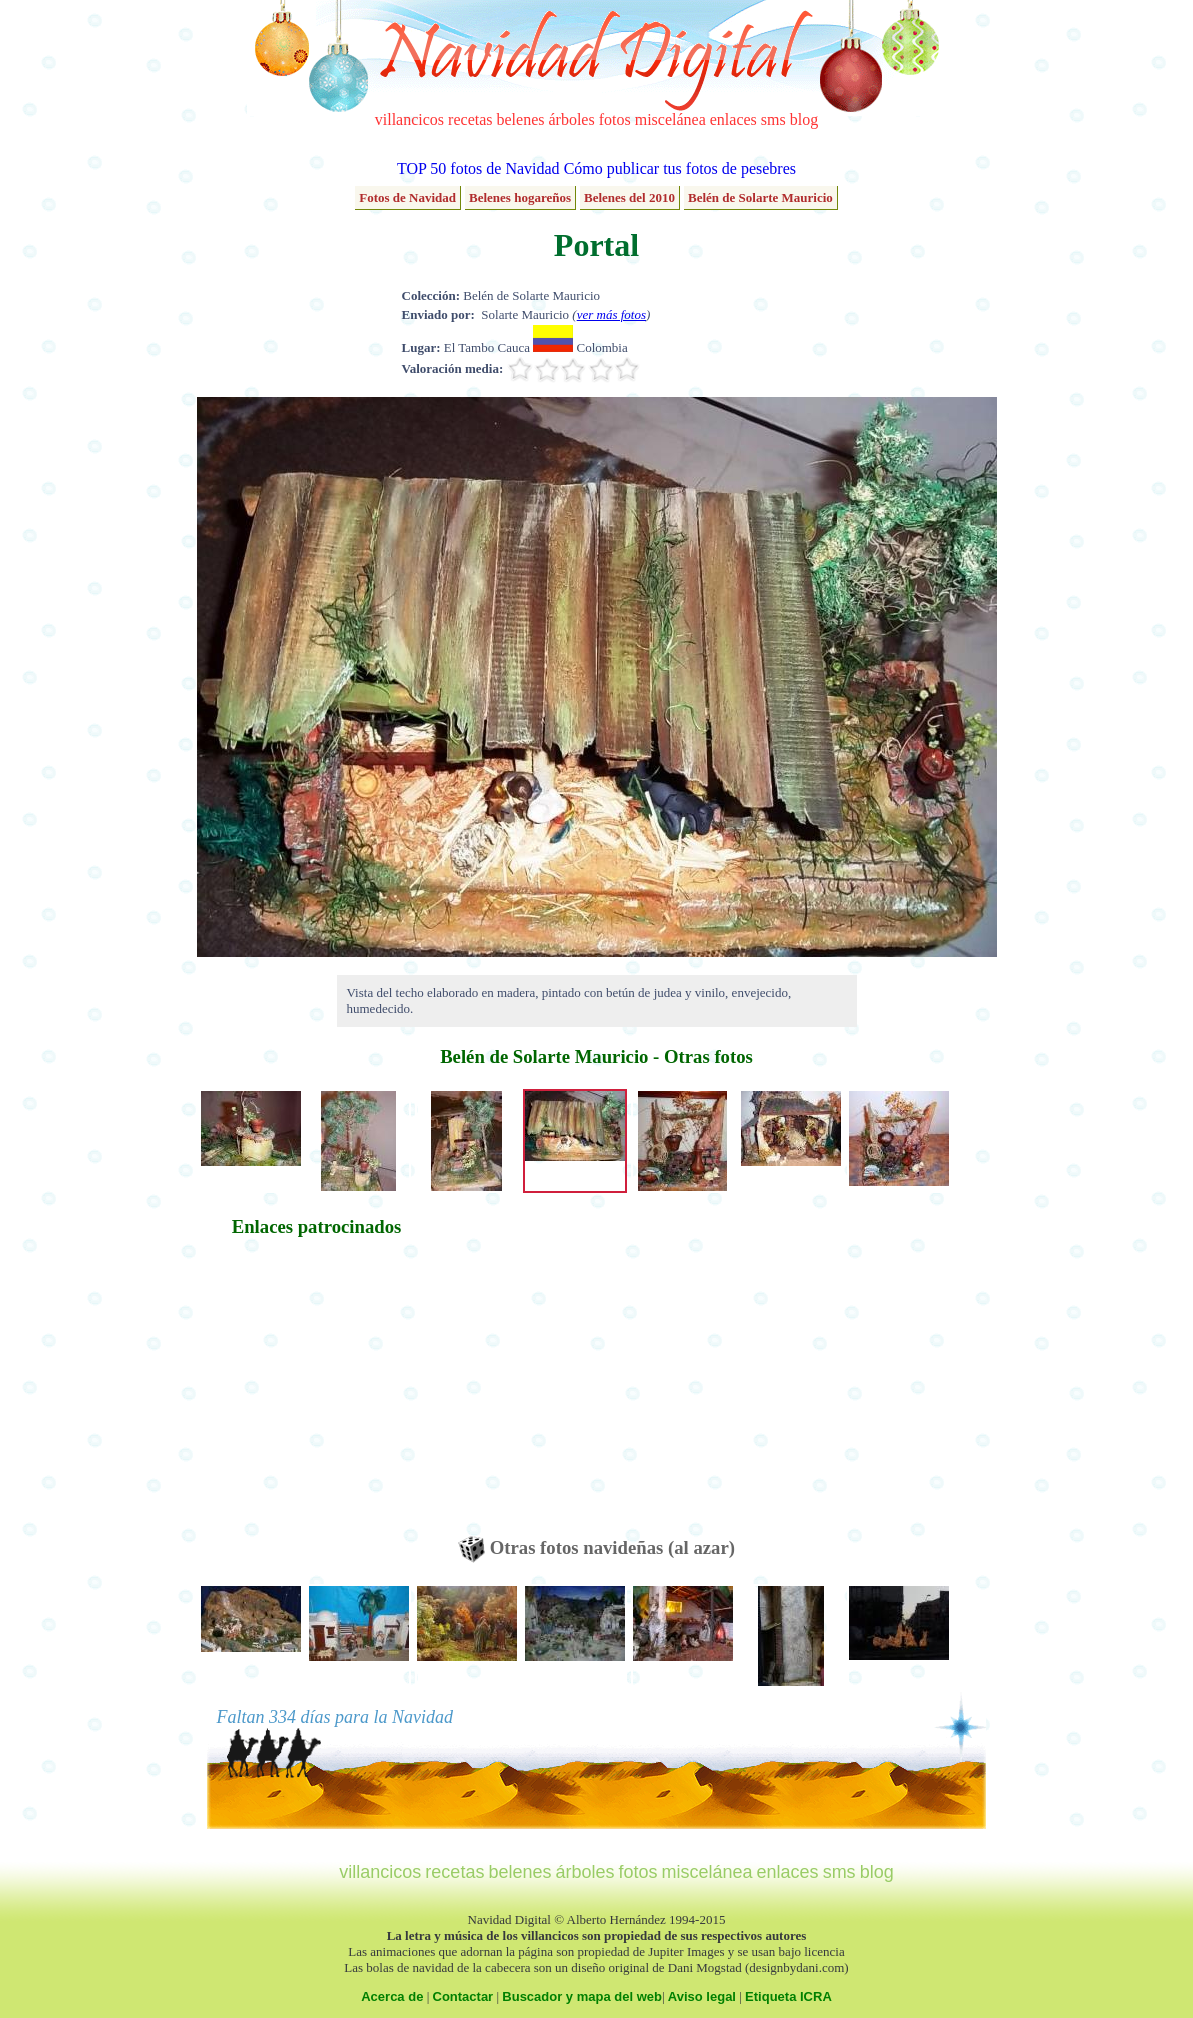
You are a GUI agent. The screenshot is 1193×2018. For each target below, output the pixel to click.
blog (804, 119)
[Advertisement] (317, 1396)
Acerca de (392, 1996)
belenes (521, 119)
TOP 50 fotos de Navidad (478, 168)
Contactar (463, 1996)
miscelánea (670, 119)
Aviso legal (702, 1996)
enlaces (733, 119)
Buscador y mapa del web (582, 1996)
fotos (615, 119)
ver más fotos (611, 314)
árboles (571, 119)
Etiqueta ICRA (788, 1996)
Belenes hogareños (520, 197)
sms (773, 119)
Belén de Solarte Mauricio (760, 197)
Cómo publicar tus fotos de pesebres (680, 168)
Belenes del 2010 (629, 197)
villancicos (409, 119)
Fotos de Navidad (407, 197)
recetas (470, 119)
